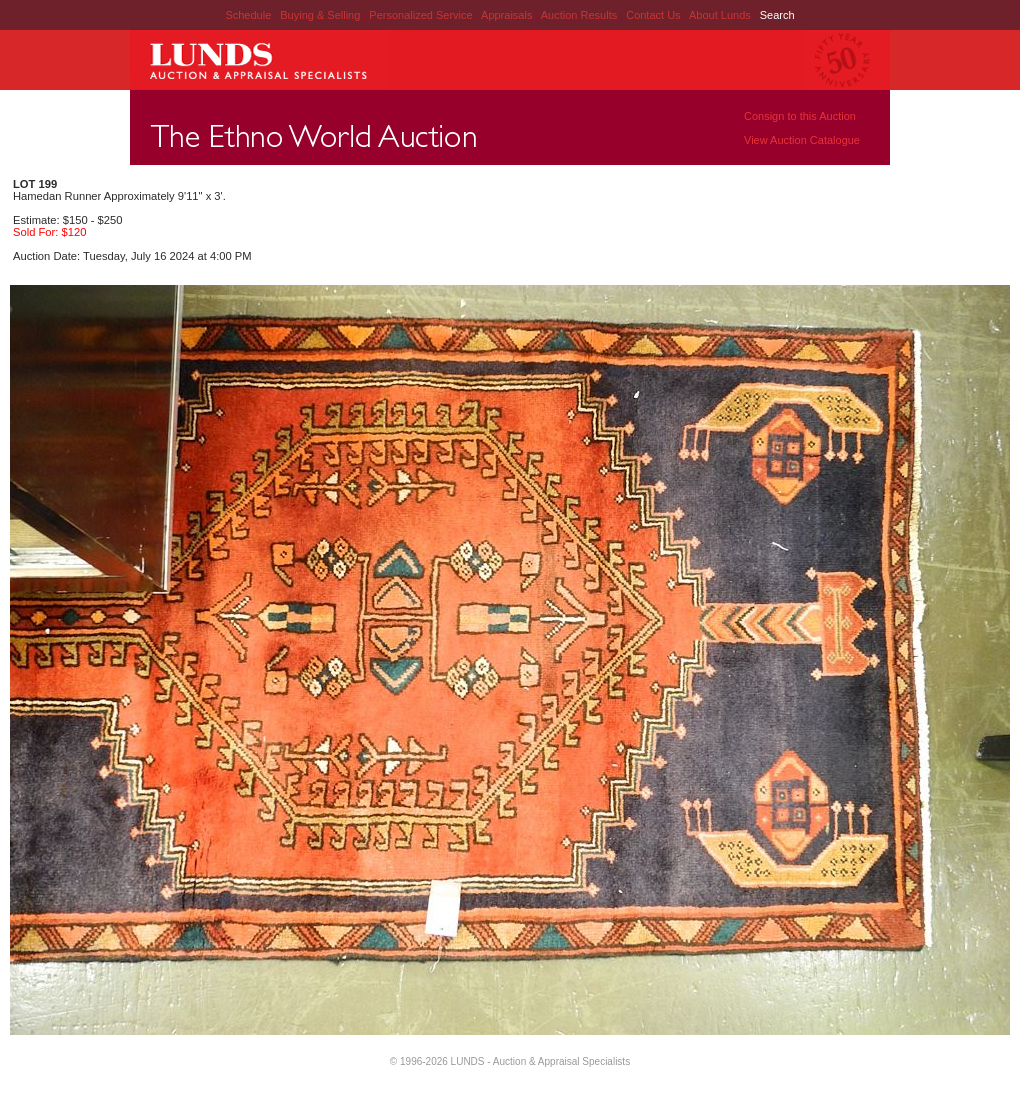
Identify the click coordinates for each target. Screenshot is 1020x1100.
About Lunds (721, 15)
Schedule (248, 15)
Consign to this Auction (800, 116)
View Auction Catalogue (802, 140)
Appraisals (508, 15)
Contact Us (653, 15)
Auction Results (580, 15)
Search (777, 15)
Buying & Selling (321, 15)
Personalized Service (422, 15)
